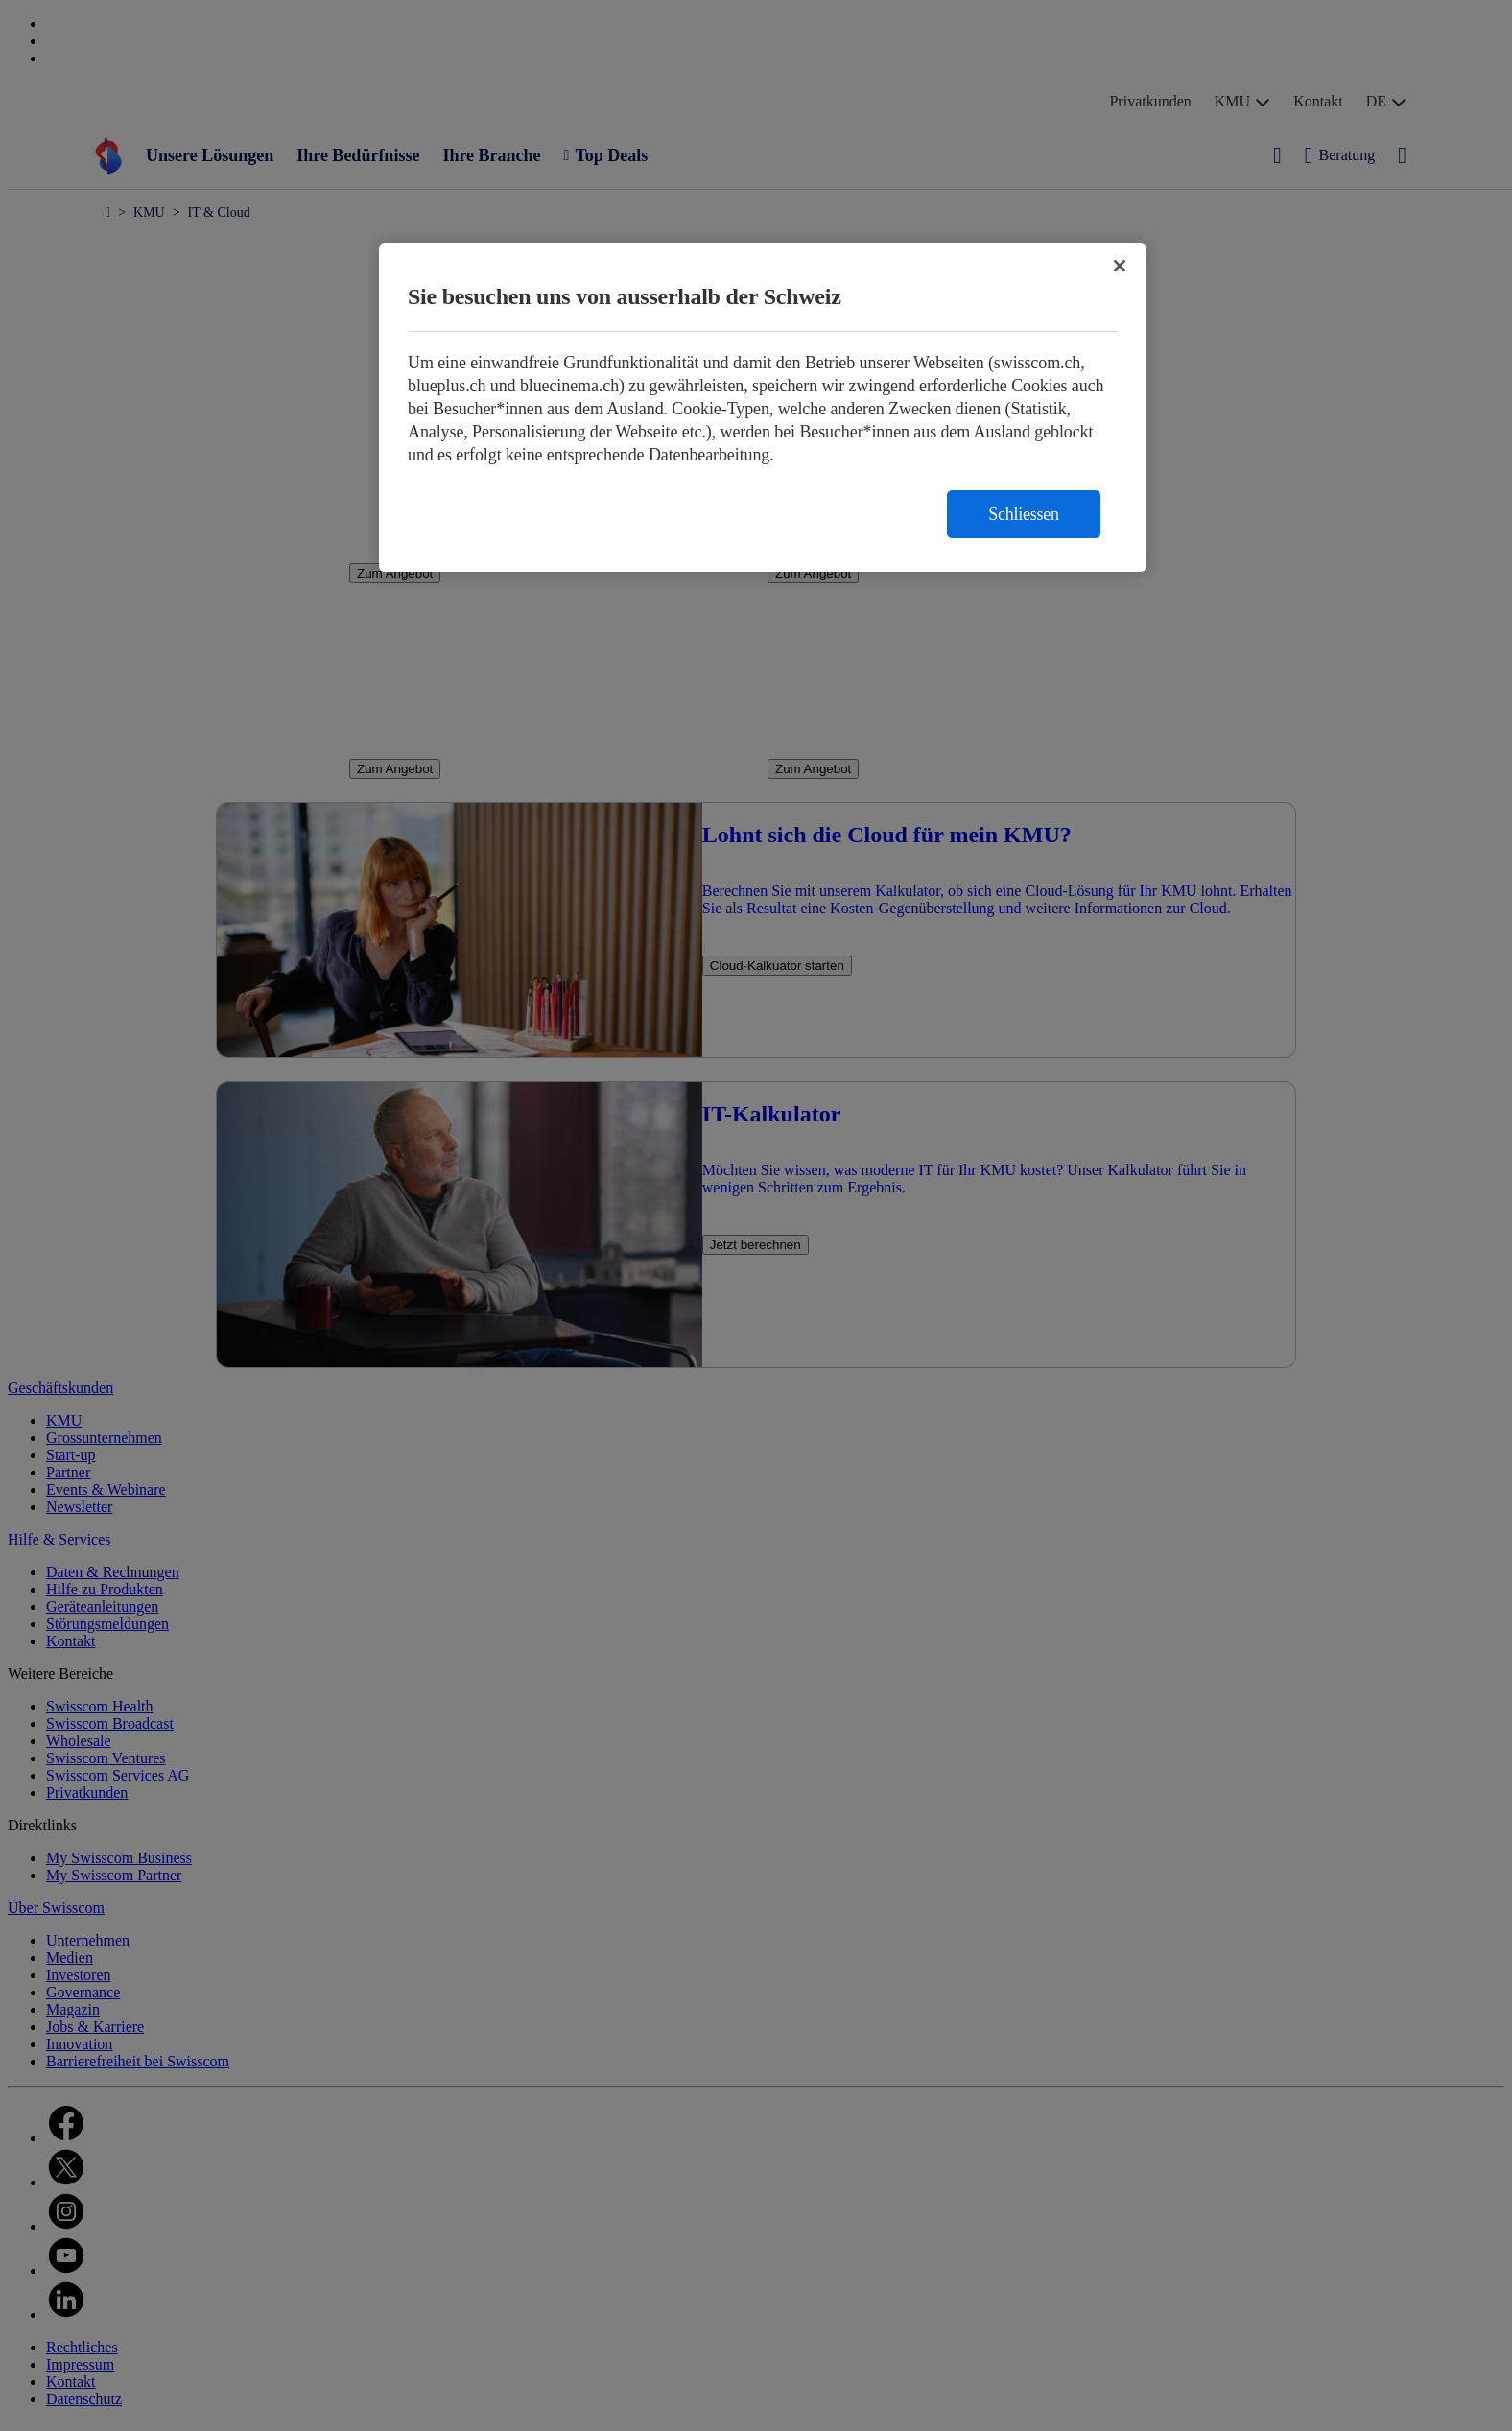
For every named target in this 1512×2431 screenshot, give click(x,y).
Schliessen (1023, 514)
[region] (762, 407)
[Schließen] (1120, 266)
